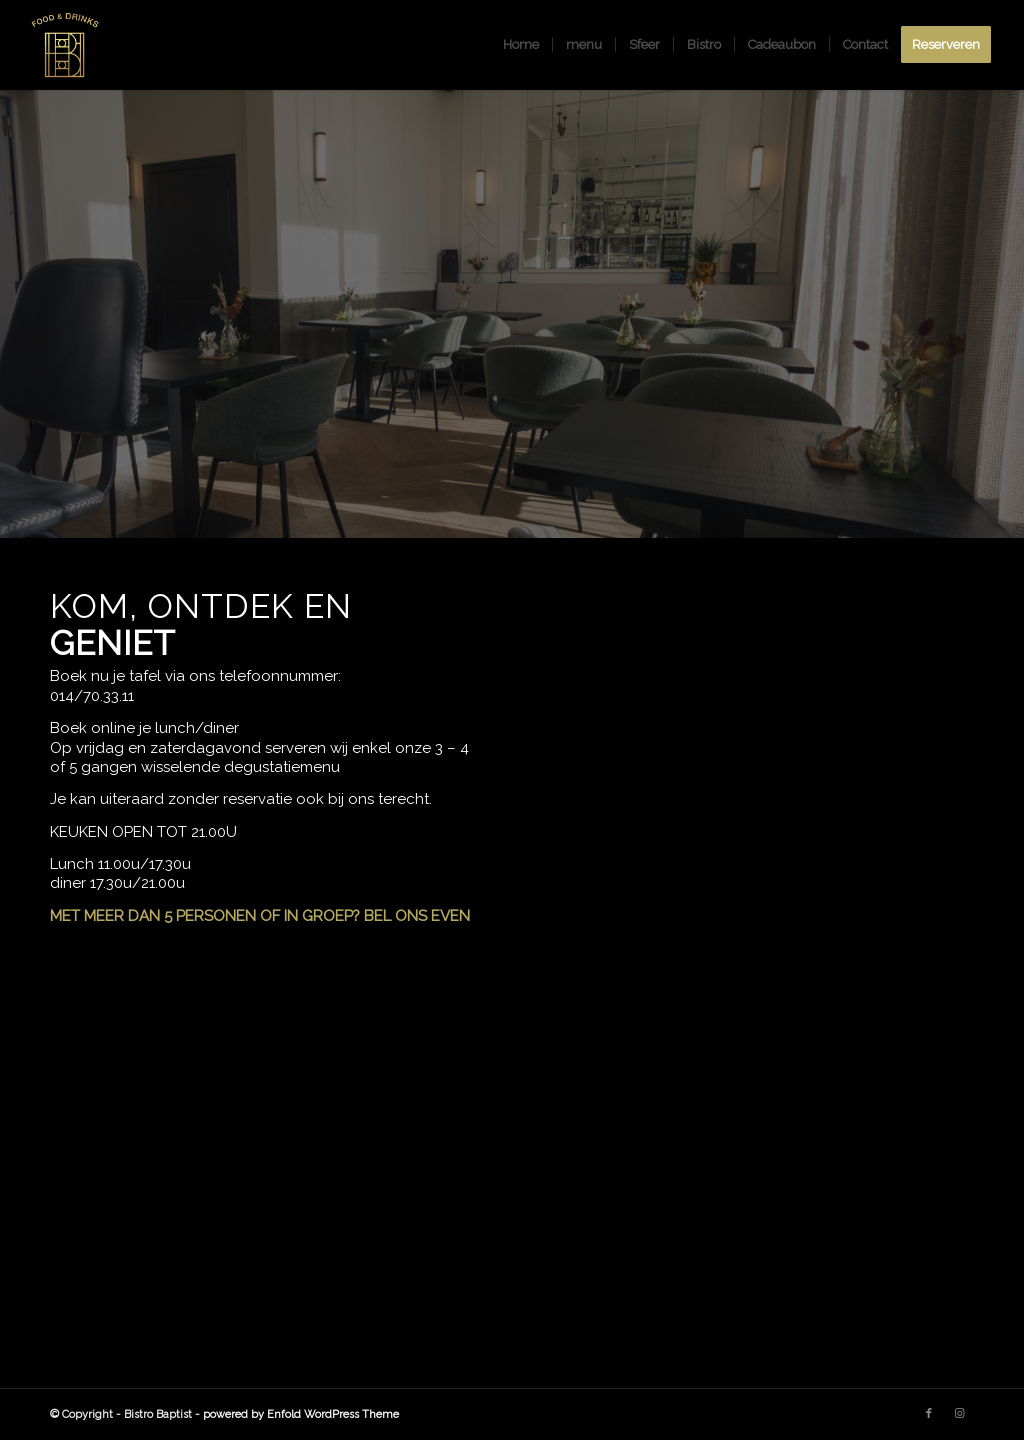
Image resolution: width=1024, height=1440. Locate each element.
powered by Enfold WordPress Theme (301, 1414)
